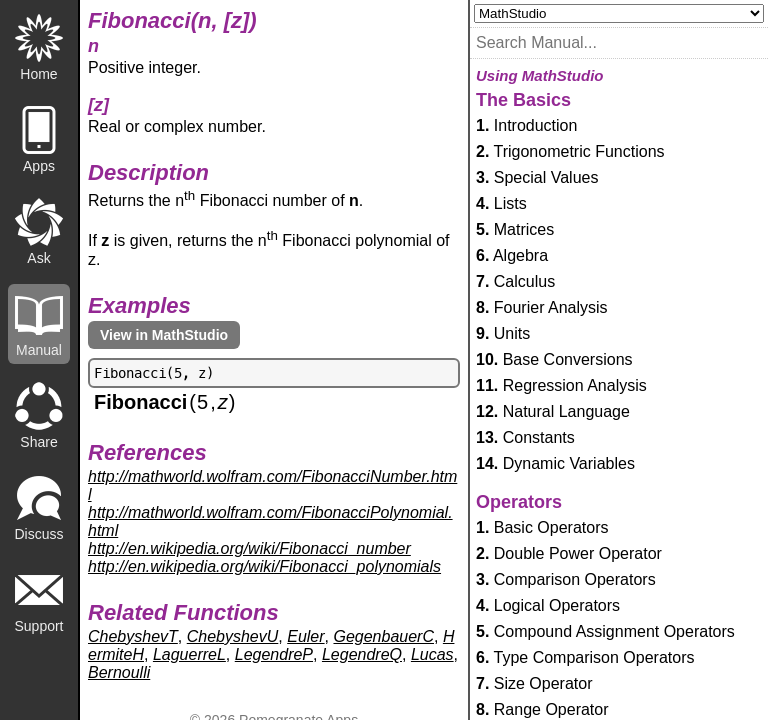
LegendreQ (362, 654)
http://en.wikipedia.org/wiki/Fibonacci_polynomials (264, 566)
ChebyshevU (233, 636)
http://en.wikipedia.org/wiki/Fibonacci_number (249, 548)
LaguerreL (189, 654)
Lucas (432, 654)
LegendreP (274, 654)
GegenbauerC (383, 636)
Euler (305, 636)
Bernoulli (119, 672)
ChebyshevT (133, 636)
